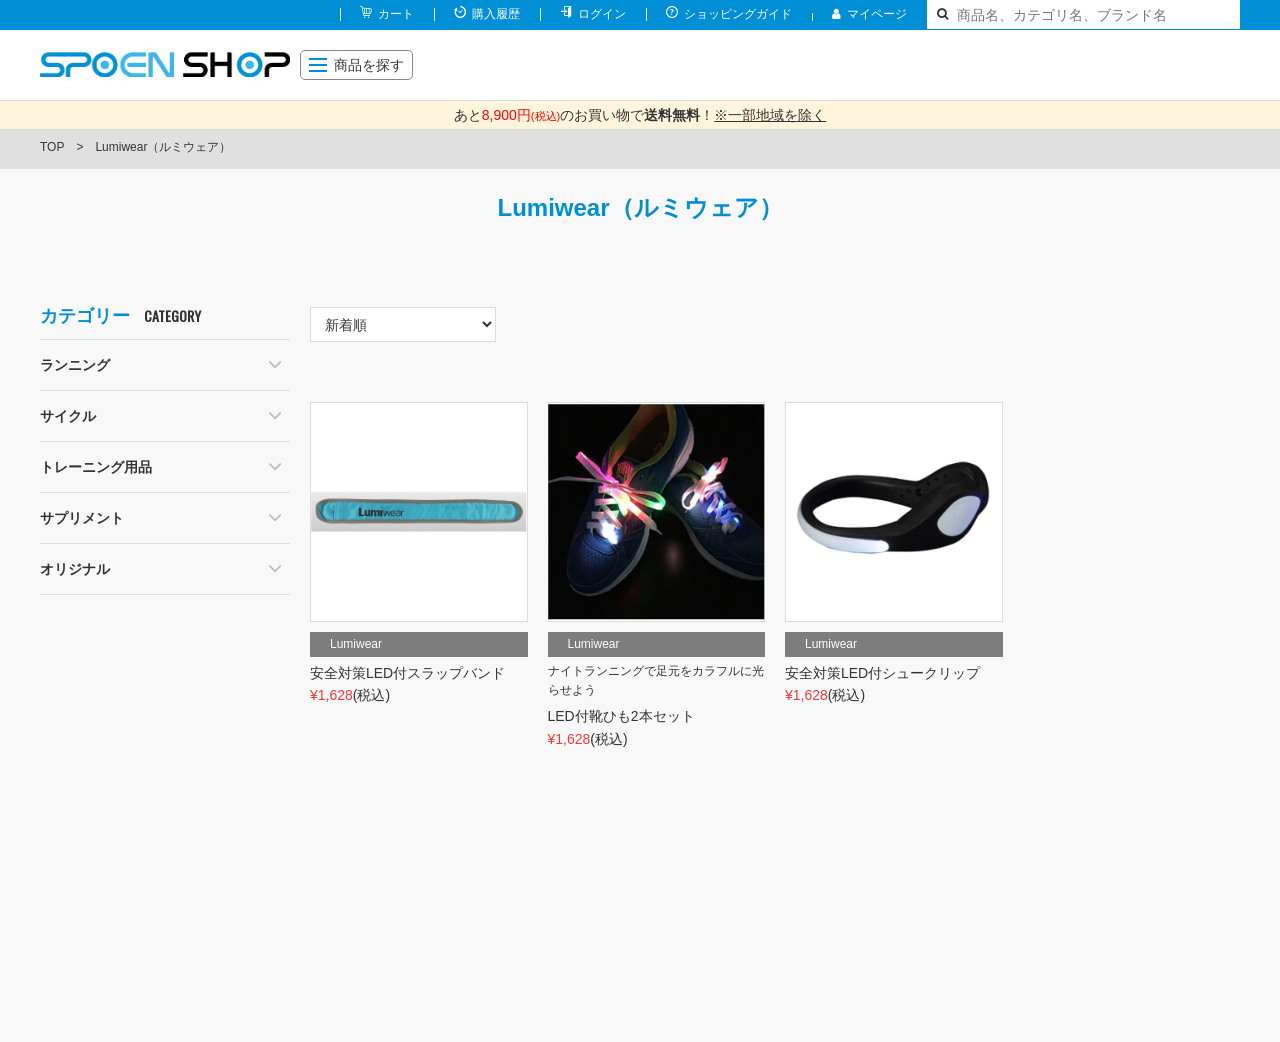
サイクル (68, 416)
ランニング (75, 365)
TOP (52, 147)
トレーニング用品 (96, 467)
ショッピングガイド (738, 14)
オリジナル (75, 569)
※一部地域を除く (770, 115)
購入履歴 (496, 14)
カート (396, 14)
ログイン (602, 14)
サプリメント (82, 518)
